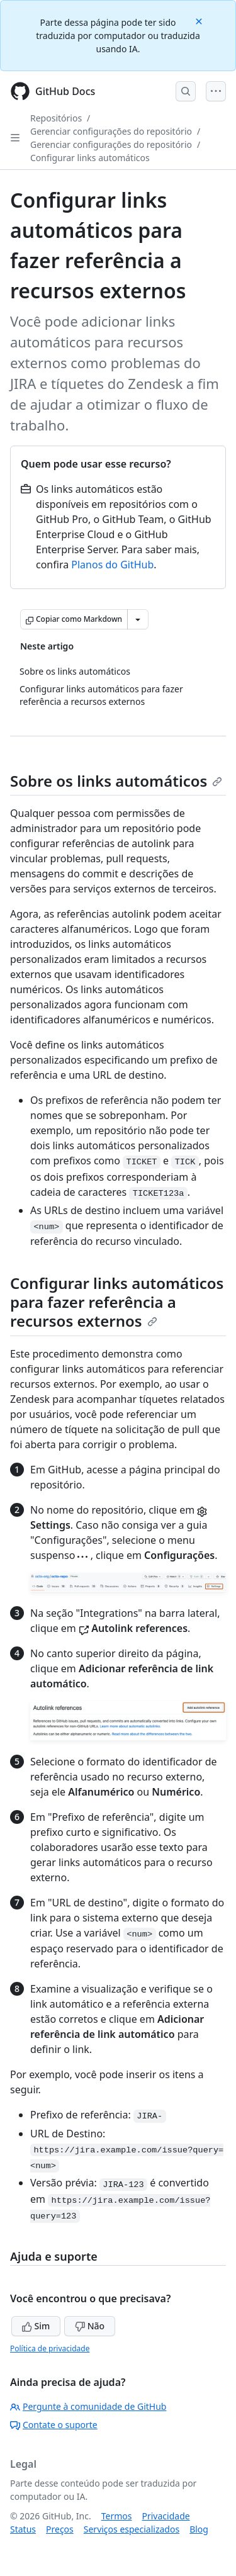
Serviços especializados (131, 2529)
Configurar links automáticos (90, 158)
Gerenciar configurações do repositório (111, 131)
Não (89, 2326)
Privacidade (166, 2516)
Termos (116, 2516)
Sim (36, 2326)
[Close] (200, 20)
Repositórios (56, 118)
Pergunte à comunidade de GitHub (88, 2406)
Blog (198, 2529)
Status (23, 2529)
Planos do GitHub (112, 564)
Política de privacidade (49, 2348)
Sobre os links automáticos (116, 780)
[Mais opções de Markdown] (138, 619)
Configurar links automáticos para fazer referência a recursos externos (116, 1302)
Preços (60, 2529)
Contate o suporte (54, 2425)
